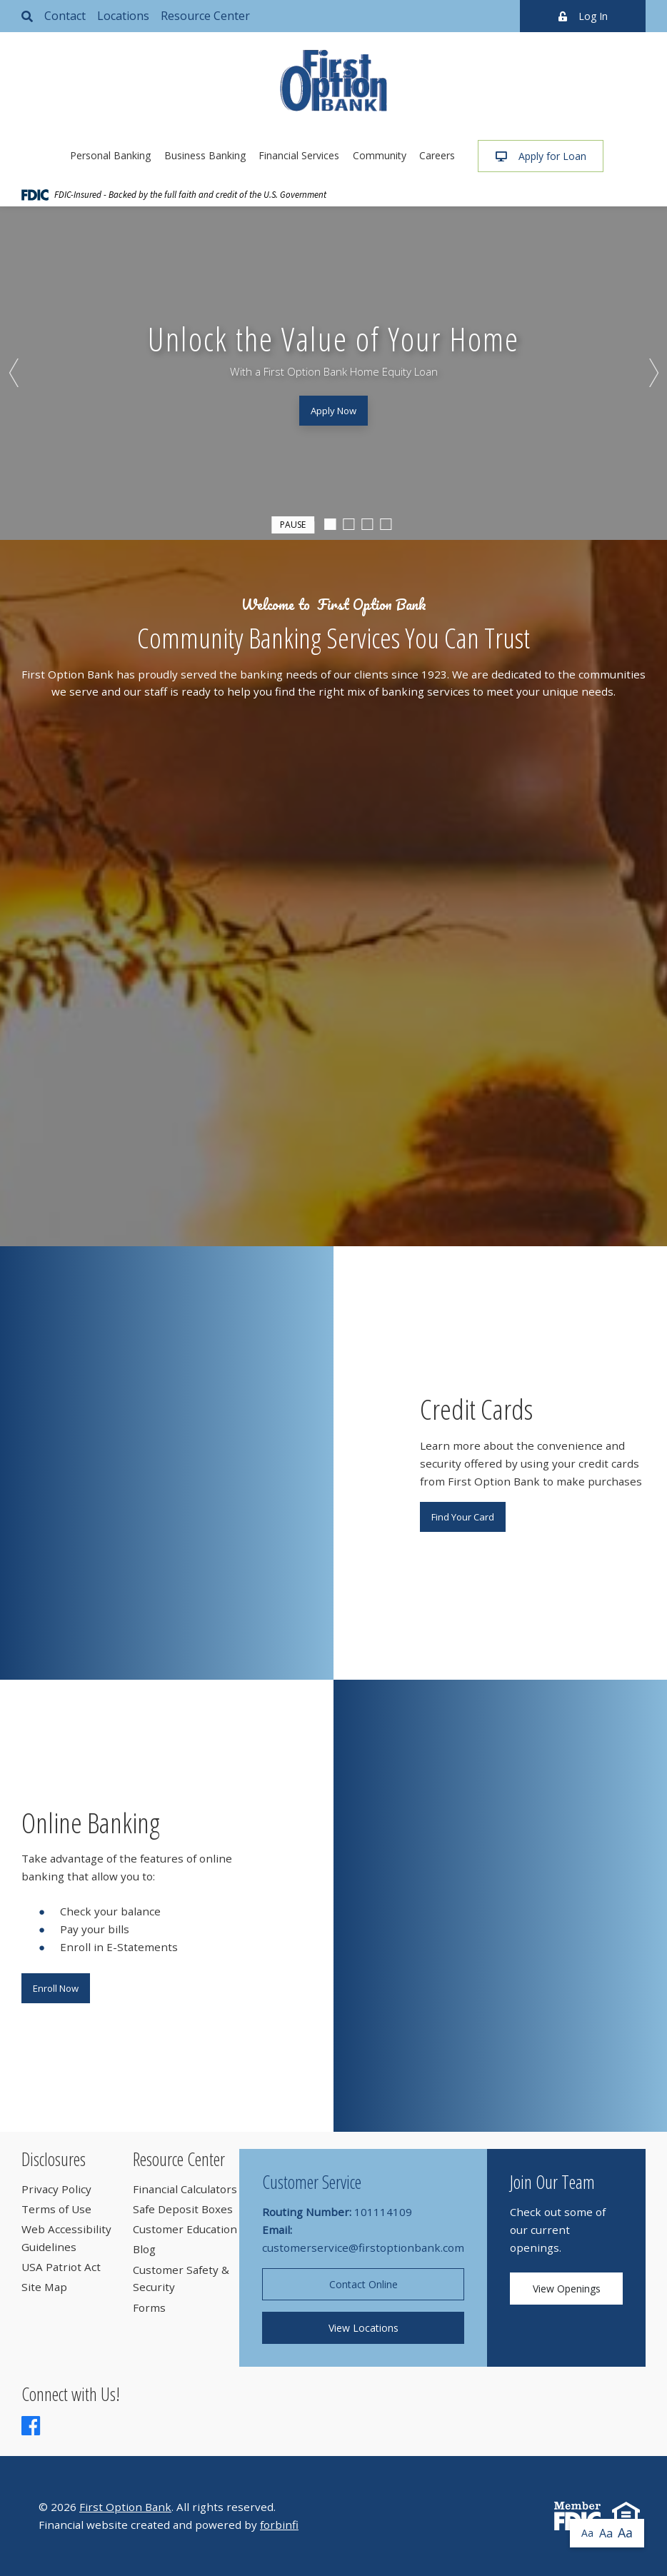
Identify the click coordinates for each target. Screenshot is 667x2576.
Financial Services (299, 155)
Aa (587, 2533)
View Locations (363, 2328)
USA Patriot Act (61, 2267)
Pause (293, 523)
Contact (65, 16)
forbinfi (279, 2524)
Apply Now (333, 410)
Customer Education (185, 2229)
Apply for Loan (541, 156)
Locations (123, 16)
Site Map (44, 2287)
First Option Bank (125, 2507)
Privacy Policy (56, 2189)
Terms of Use (56, 2209)
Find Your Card (462, 1516)
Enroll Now (56, 1988)
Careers (437, 155)
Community (379, 155)
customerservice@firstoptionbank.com (363, 2247)
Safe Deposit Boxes (183, 2209)
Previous (14, 373)
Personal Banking (110, 155)
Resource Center (205, 16)
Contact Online (363, 2284)
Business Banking (205, 155)
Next (652, 373)
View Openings (567, 2288)
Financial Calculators (185, 2189)
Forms (149, 2307)
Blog (144, 2249)
